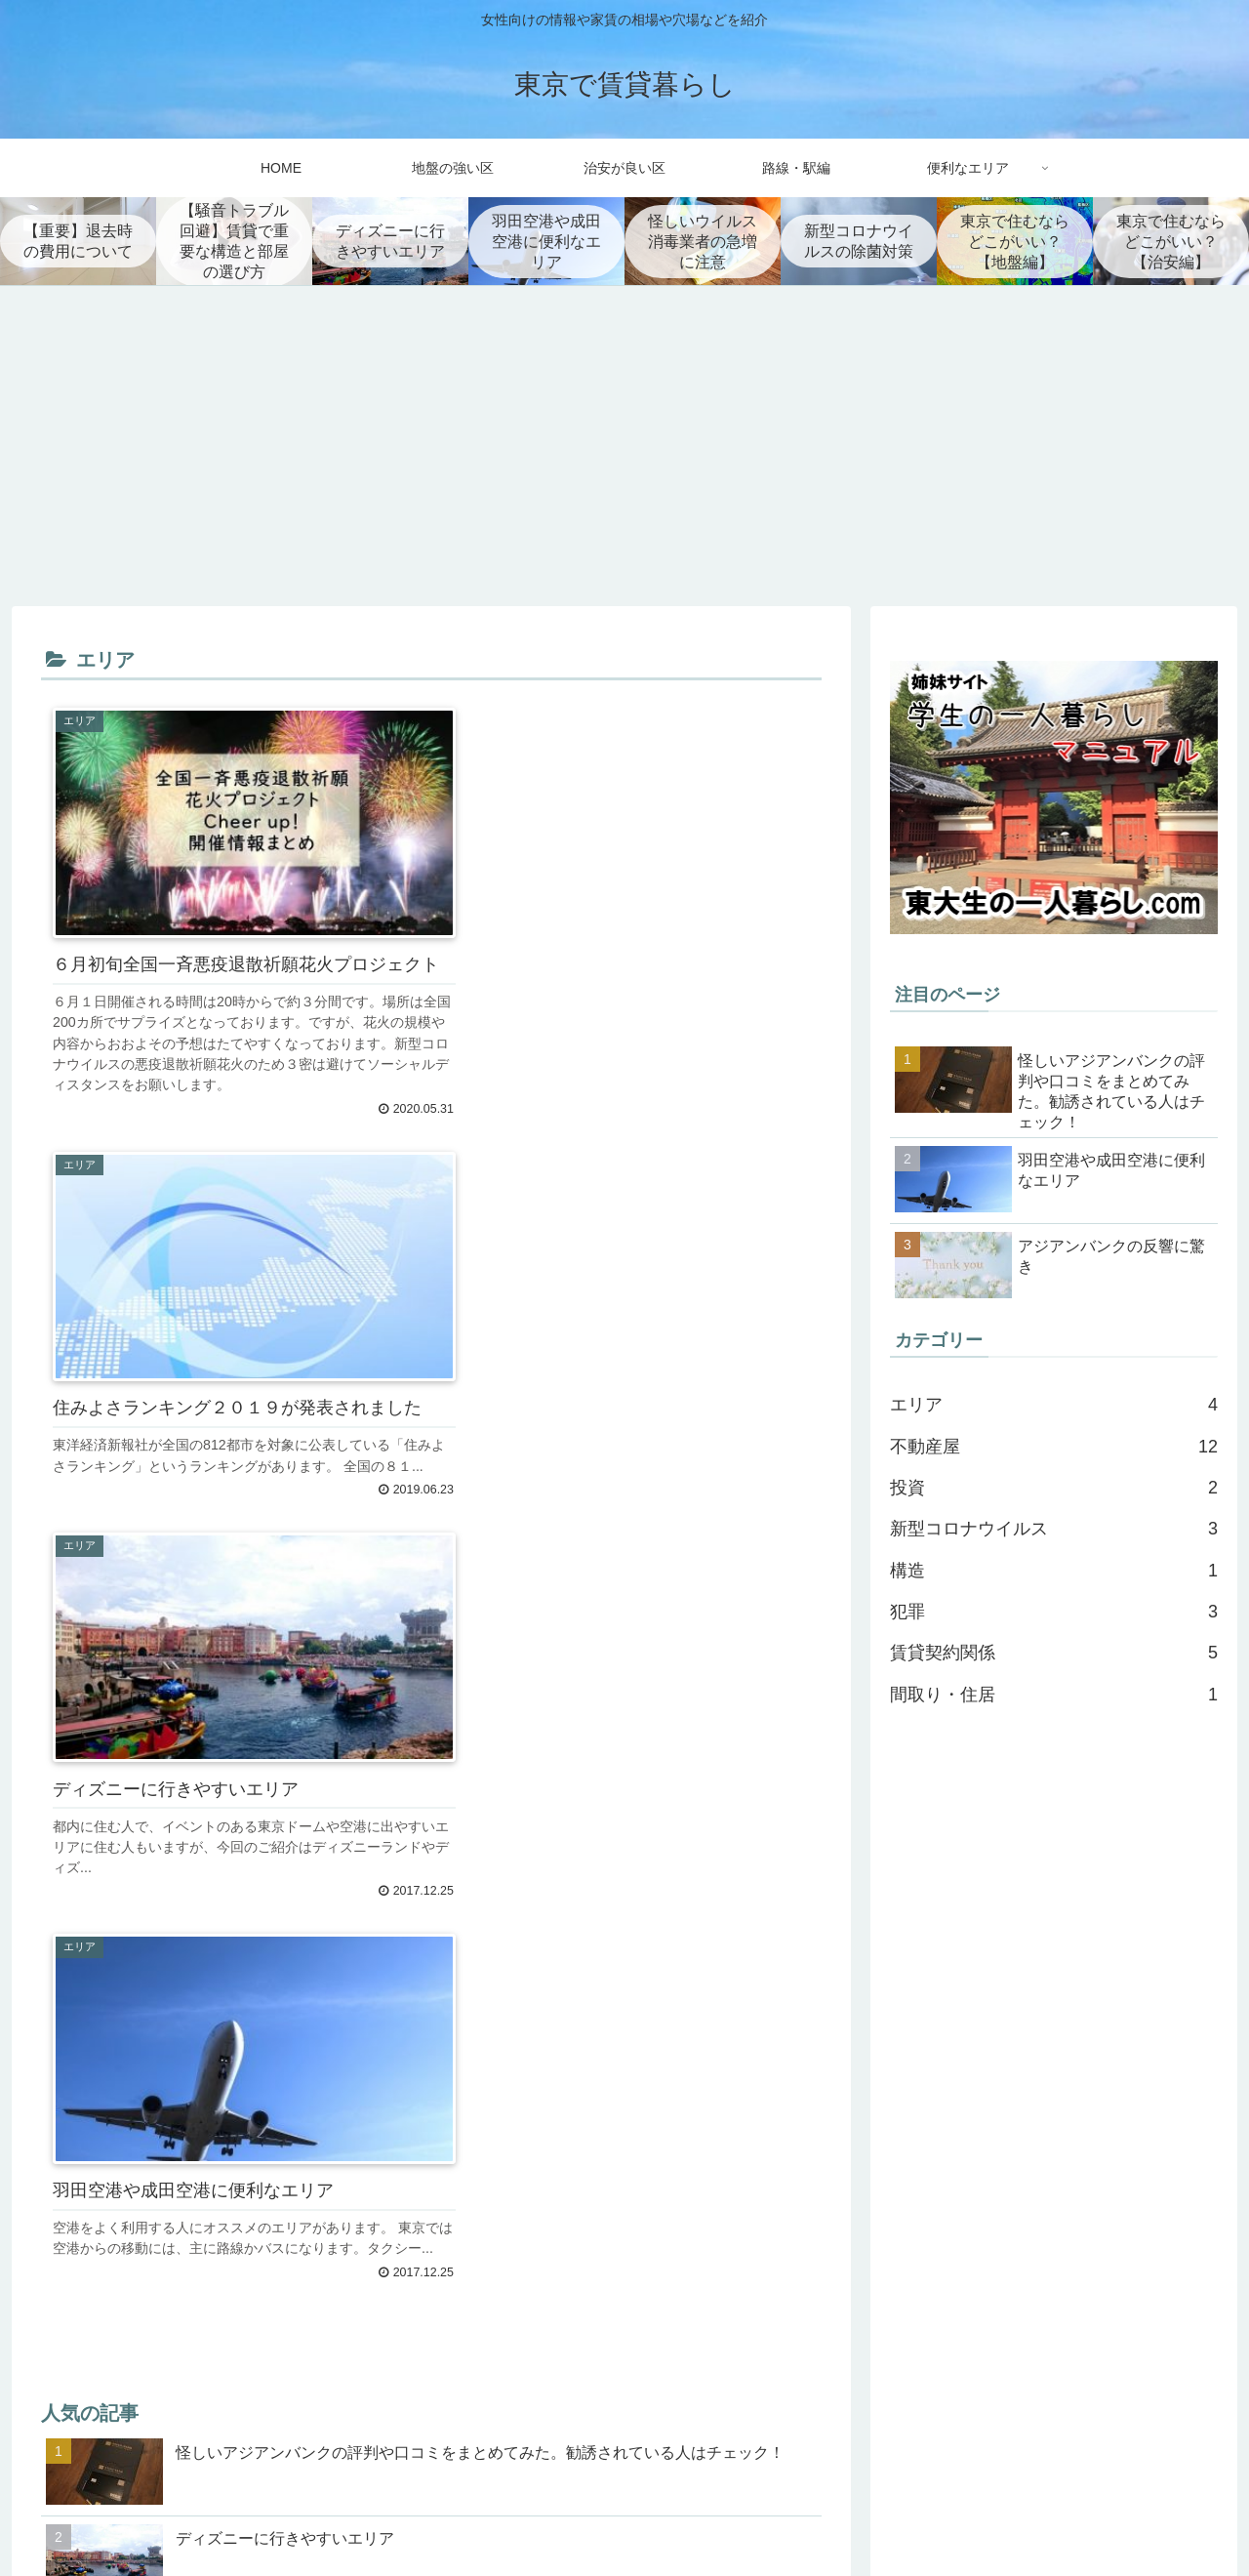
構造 (1054, 1570)
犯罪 (1054, 1611)
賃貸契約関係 (1054, 1652)
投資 (1054, 1487)
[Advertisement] (624, 446)
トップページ (1021, 2521)
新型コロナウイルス (1054, 1528)
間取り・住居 (1054, 1694)
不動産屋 (1054, 1445)
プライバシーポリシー (1150, 2521)
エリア (1054, 1404)
